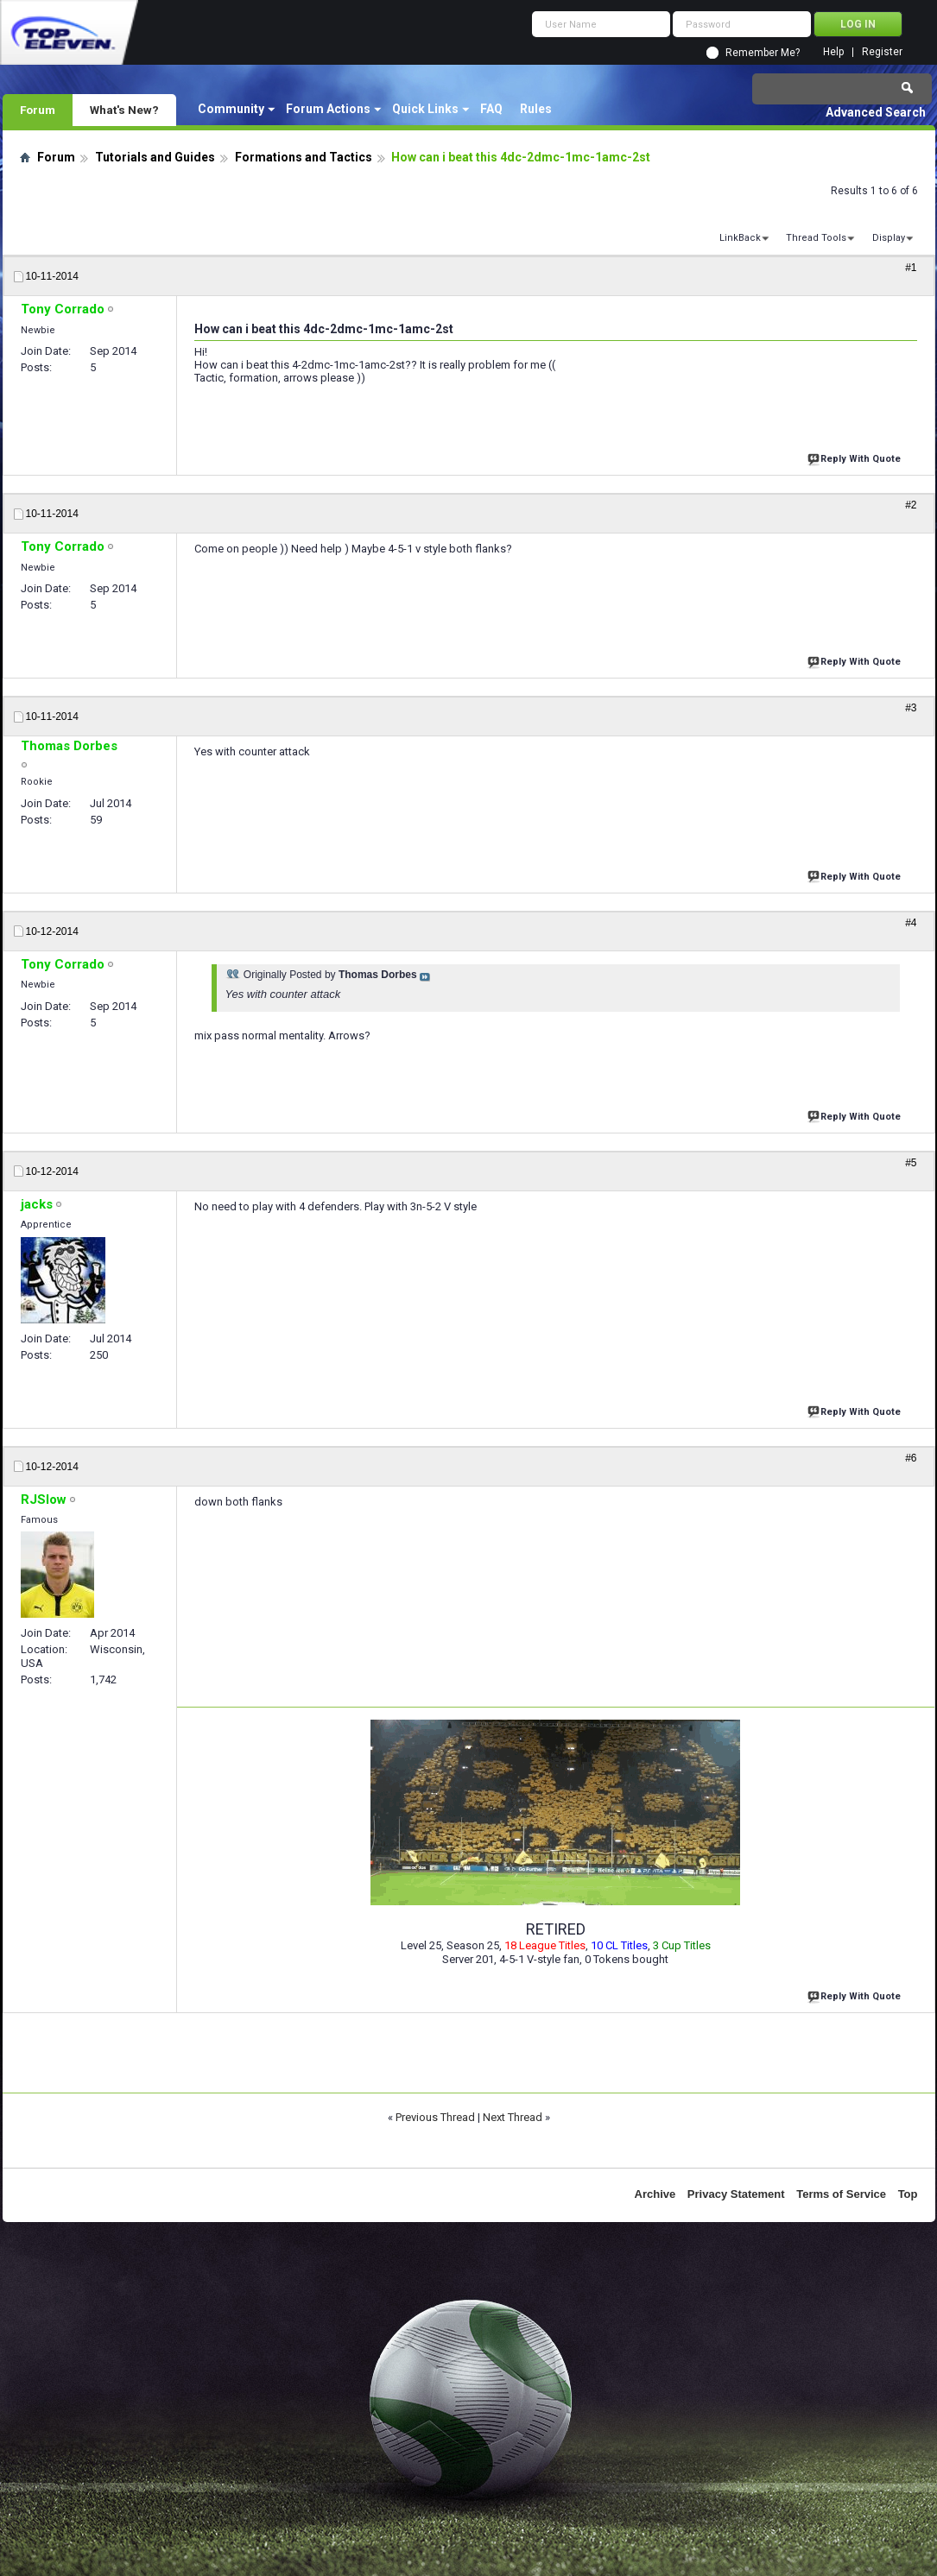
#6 (910, 1458)
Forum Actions (328, 109)
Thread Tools (816, 237)
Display (888, 237)
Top (908, 2194)
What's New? (124, 110)
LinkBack (740, 237)
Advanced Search (876, 112)
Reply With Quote (856, 457)
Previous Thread (435, 2117)
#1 (910, 268)
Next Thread (512, 2117)
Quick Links (425, 109)
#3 (910, 708)
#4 (910, 923)
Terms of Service (841, 2194)
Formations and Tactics (303, 157)
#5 (910, 1163)
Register (882, 52)
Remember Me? (762, 53)
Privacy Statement (736, 2194)
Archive (655, 2194)
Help (833, 52)
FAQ (491, 109)
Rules (536, 109)
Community (231, 109)
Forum (37, 110)
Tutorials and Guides (155, 157)
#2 (910, 505)
